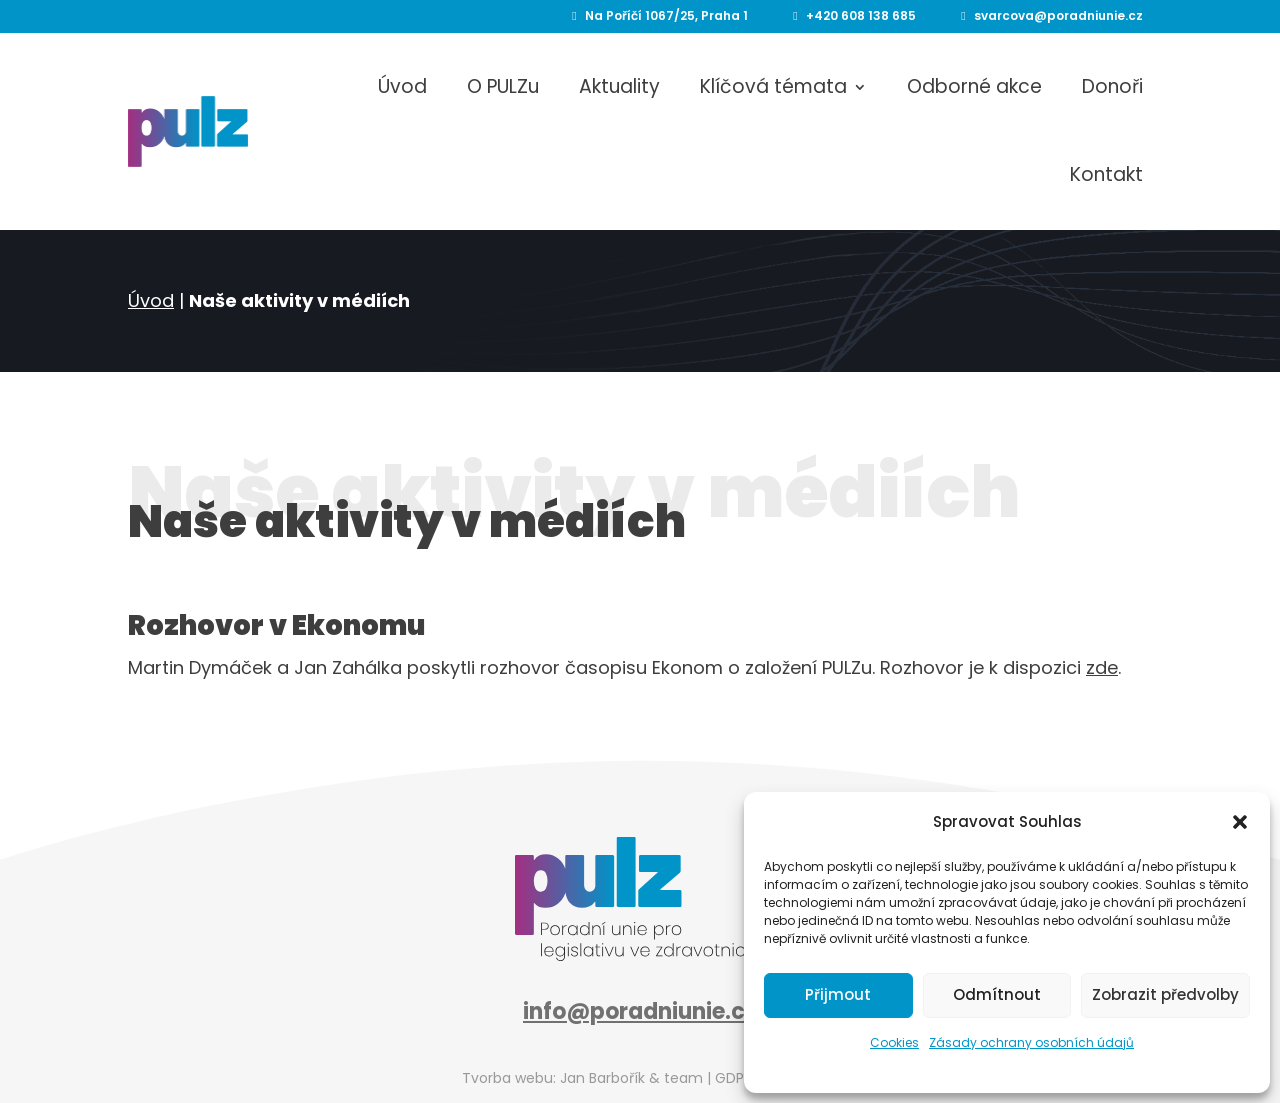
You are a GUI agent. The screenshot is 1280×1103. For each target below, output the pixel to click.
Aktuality (619, 86)
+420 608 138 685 (852, 16)
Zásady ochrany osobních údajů (1031, 1042)
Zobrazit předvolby (1165, 994)
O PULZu (503, 86)
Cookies (894, 1042)
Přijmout (838, 994)
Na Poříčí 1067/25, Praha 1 (657, 16)
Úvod (402, 86)
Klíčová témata (773, 86)
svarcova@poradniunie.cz (1049, 16)
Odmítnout (997, 994)
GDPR (733, 1078)
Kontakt (1106, 174)
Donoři (1112, 86)
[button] (1240, 822)
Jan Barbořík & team (631, 1078)
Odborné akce (974, 86)
